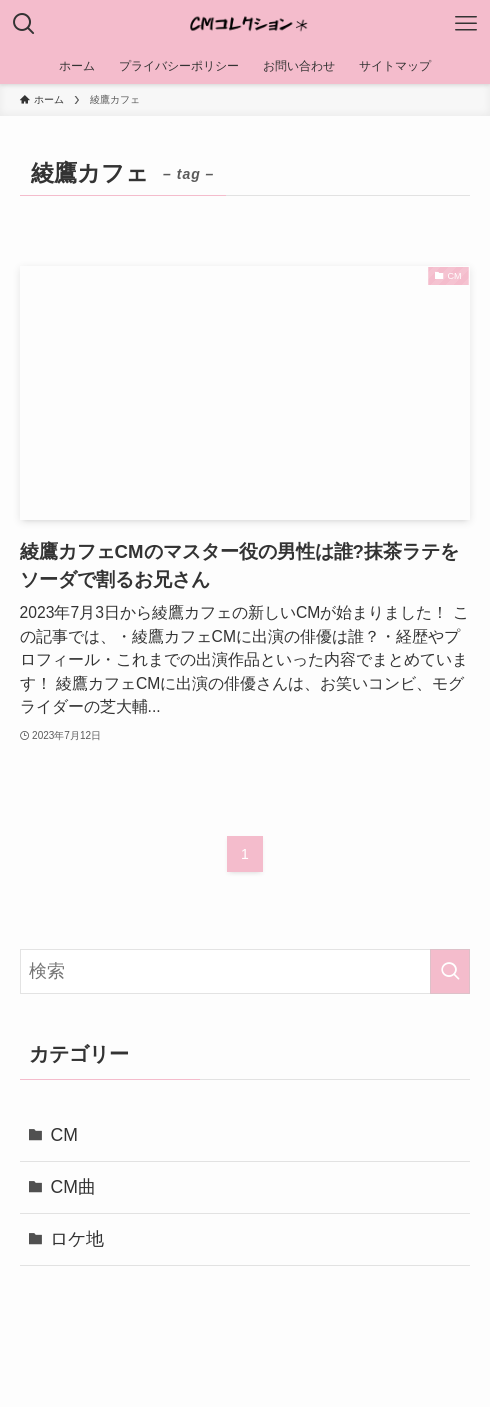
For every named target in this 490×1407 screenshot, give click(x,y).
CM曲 (72, 1187)
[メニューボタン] (466, 24)
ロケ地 (77, 1239)
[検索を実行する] (450, 971)
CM (63, 1135)
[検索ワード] (245, 971)
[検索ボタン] (24, 24)
